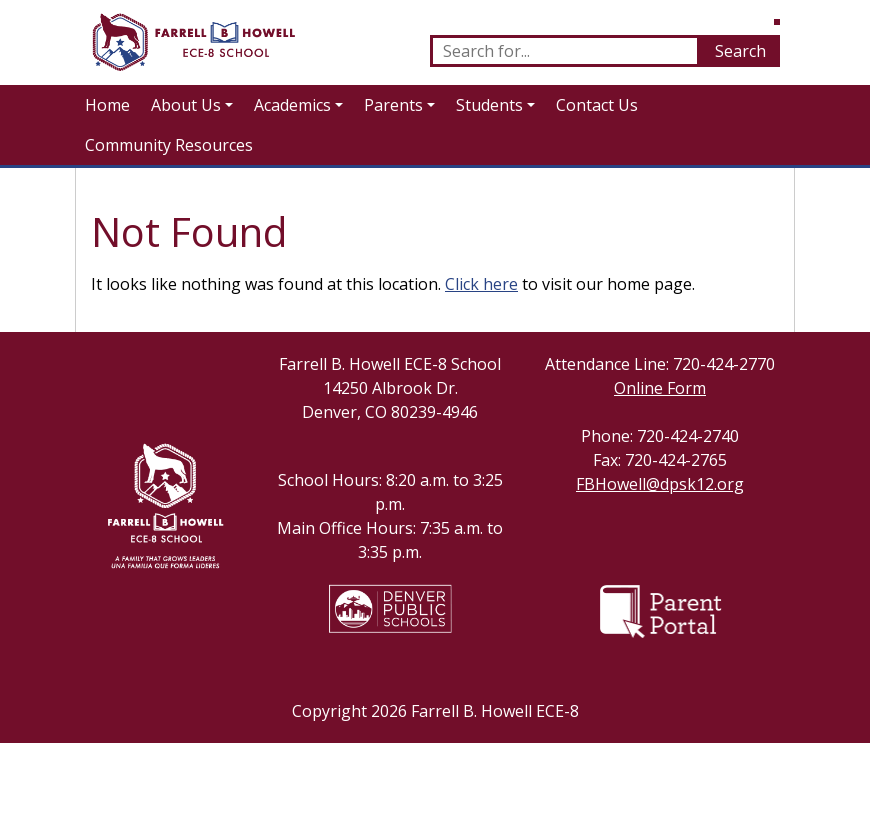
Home (107, 105)
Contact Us (597, 105)
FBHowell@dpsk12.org (660, 484)
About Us (186, 105)
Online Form (660, 388)
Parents (393, 105)
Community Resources (169, 145)
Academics (292, 105)
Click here (481, 284)
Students (489, 105)
